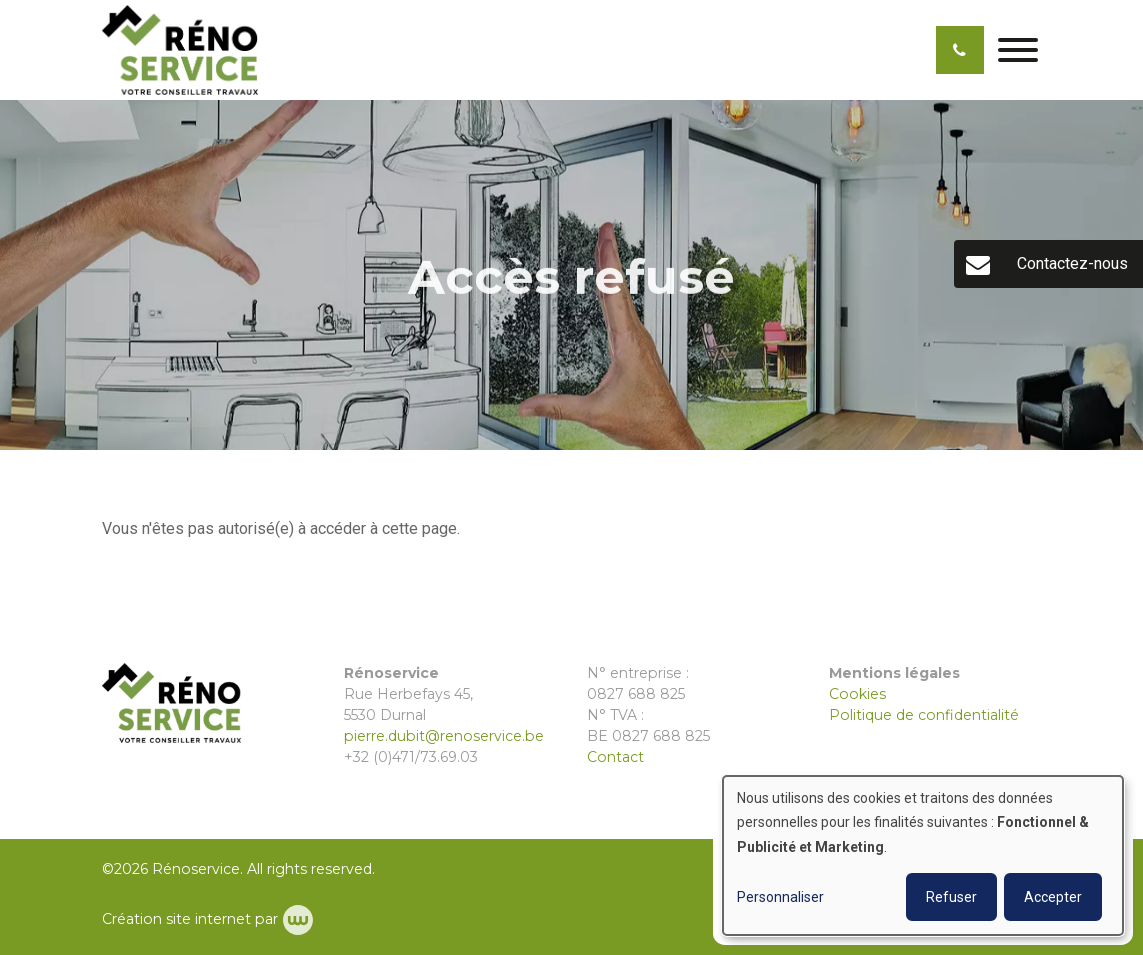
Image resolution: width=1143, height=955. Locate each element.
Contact (615, 757)
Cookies (857, 694)
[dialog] (923, 855)
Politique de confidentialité (924, 715)
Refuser (951, 897)
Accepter (1053, 897)
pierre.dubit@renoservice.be (444, 736)
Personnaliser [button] (780, 897)
